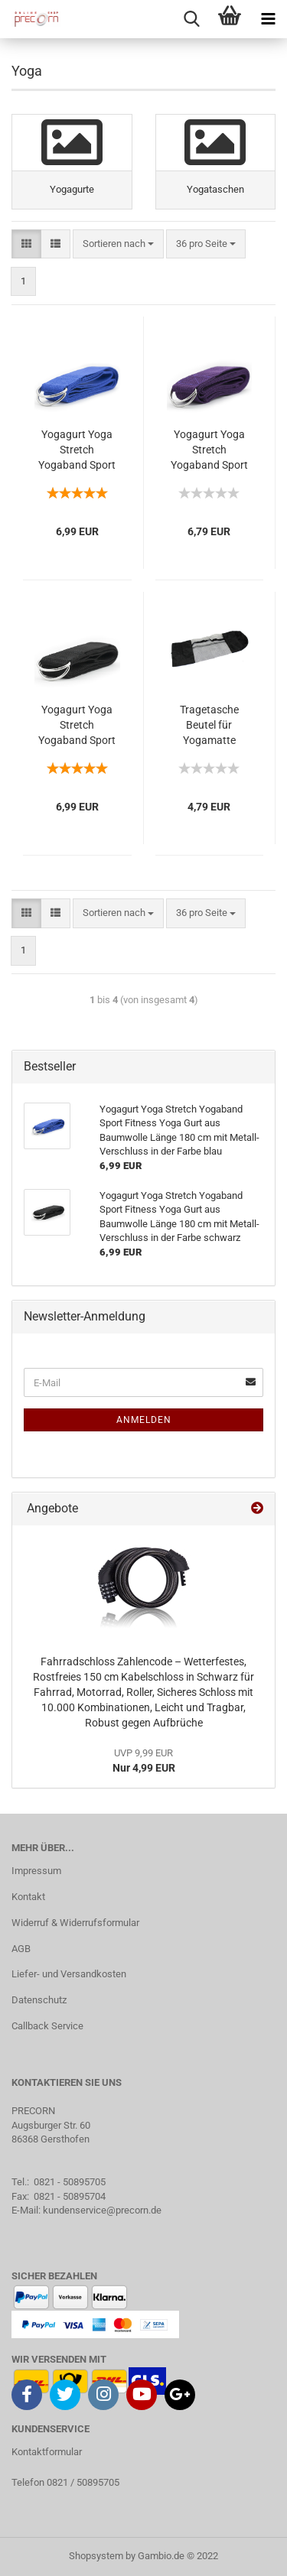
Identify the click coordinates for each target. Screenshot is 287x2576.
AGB (21, 1948)
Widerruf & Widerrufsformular (75, 1922)
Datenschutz (39, 2000)
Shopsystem (96, 2555)
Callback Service (47, 2026)
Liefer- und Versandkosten (68, 1974)
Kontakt (28, 1896)
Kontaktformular (46, 2451)
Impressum (36, 1870)
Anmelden (143, 1420)
